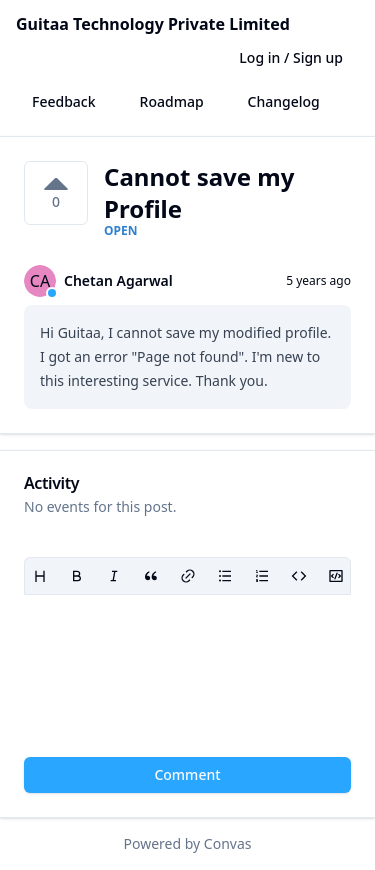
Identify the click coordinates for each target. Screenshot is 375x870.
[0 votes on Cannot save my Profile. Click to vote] (56, 193)
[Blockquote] (150, 576)
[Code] (298, 576)
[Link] (187, 576)
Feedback (64, 101)
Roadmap (172, 101)
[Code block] (335, 576)
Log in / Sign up (291, 57)
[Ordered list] (261, 576)
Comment (187, 774)
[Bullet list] (224, 576)
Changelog (284, 101)
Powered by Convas (188, 843)
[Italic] (113, 576)
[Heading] (39, 576)
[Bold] (76, 576)
